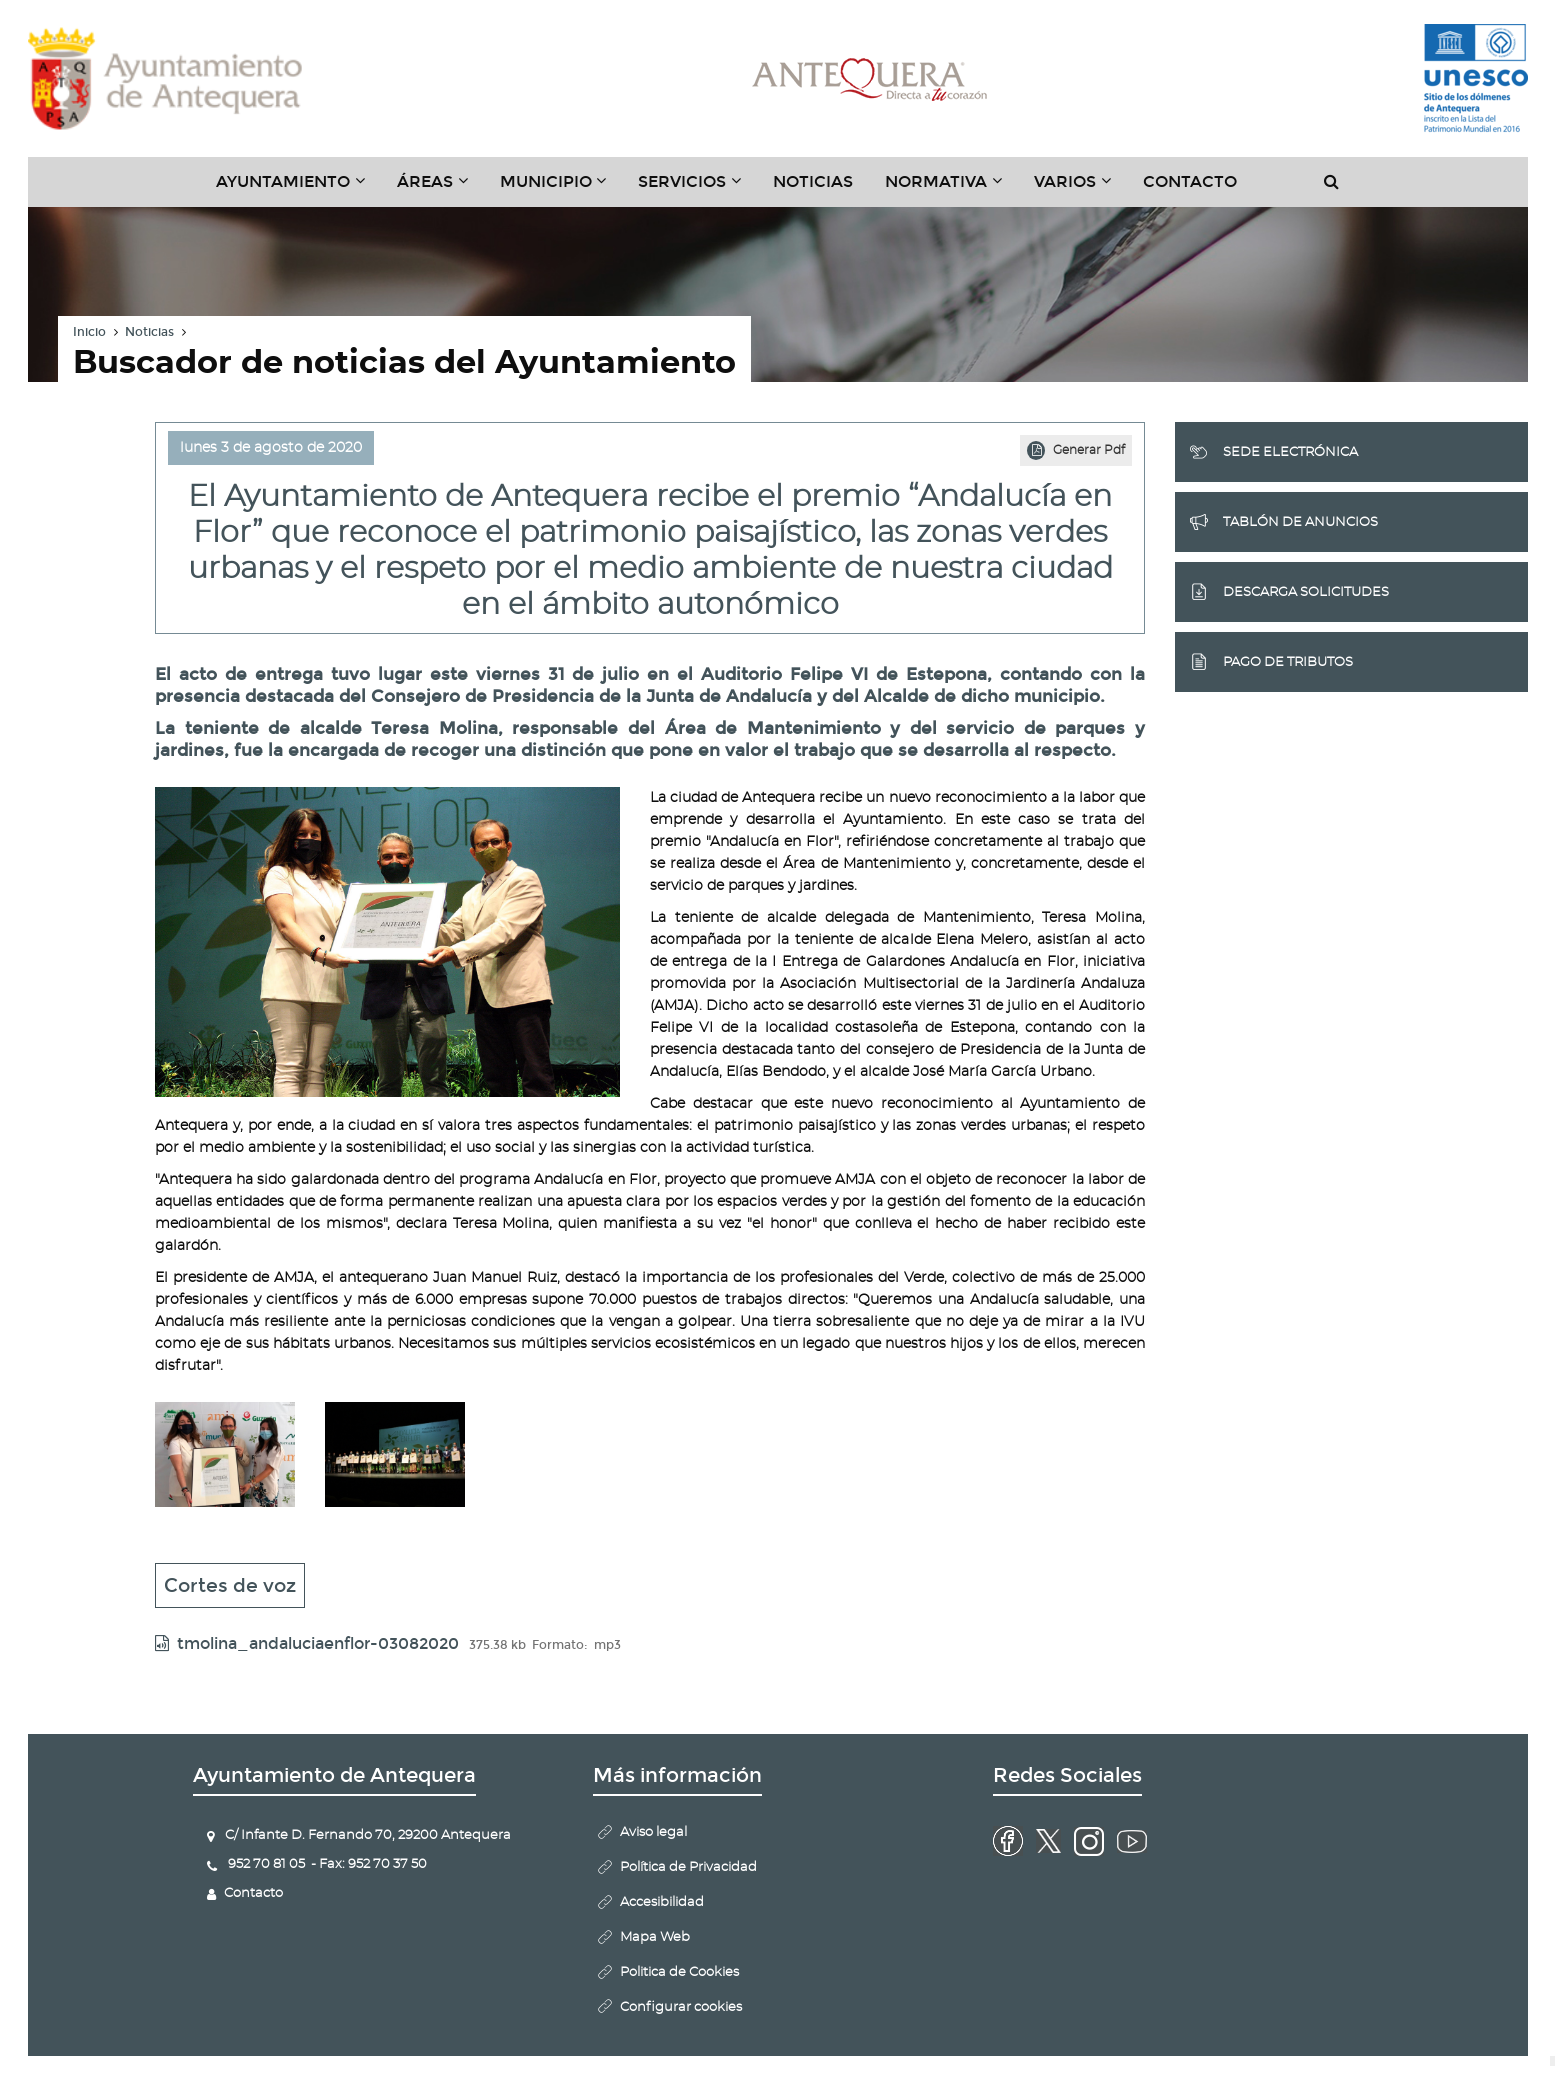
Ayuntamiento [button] (298, 189)
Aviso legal (653, 1832)
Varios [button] (1080, 189)
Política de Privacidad (688, 1867)
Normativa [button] (951, 189)
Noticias (813, 181)
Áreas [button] (440, 189)
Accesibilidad (662, 1902)
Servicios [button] (697, 189)
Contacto (1190, 181)
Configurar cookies (681, 2007)
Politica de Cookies (679, 1972)
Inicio (89, 332)
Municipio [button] (561, 189)
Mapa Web (655, 1937)
